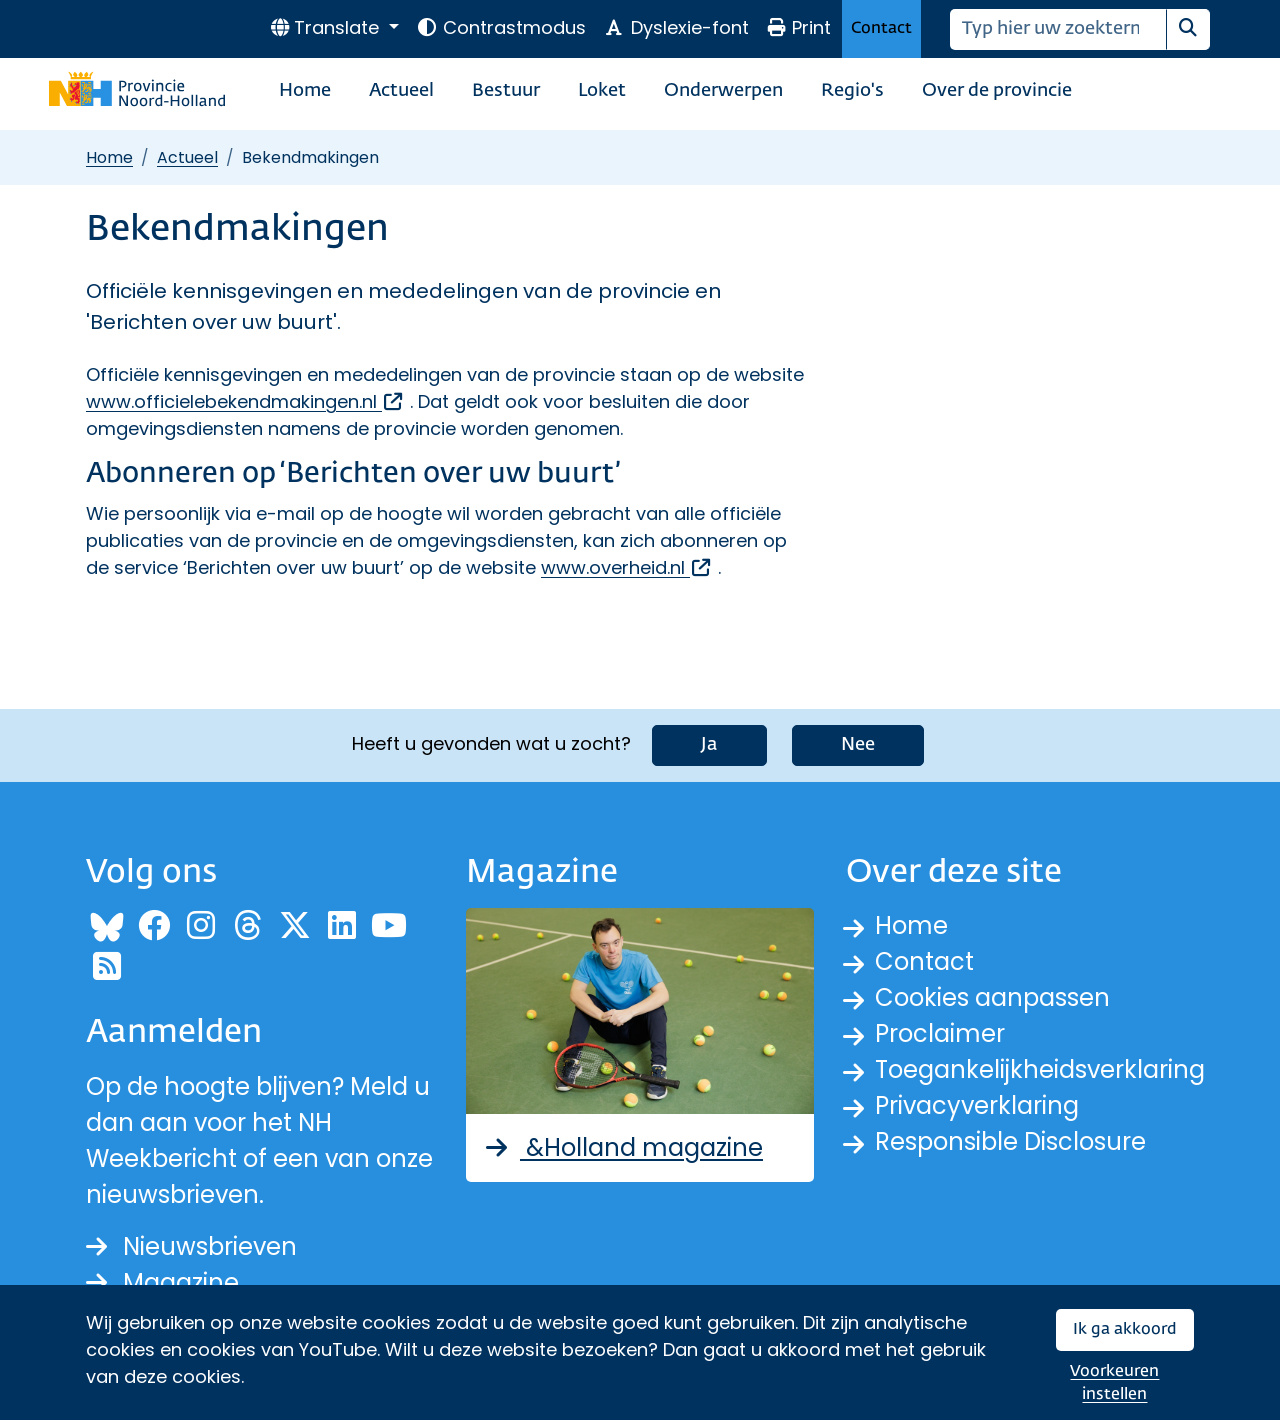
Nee (858, 745)
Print (799, 27)
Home (305, 91)
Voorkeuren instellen (1114, 1383)
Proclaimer (940, 1033)
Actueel (401, 91)
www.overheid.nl (627, 567)
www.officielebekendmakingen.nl (245, 401)
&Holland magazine (622, 1147)
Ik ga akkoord (1125, 1329)
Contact (881, 28)
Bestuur (506, 91)
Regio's (852, 91)
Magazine (162, 1282)
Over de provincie (997, 91)
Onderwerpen (723, 91)
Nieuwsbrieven (191, 1246)
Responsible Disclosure (1010, 1141)
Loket (602, 91)
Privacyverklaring (977, 1105)
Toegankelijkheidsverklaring (1040, 1069)
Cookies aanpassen (992, 997)
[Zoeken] (1058, 29)
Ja (709, 745)
